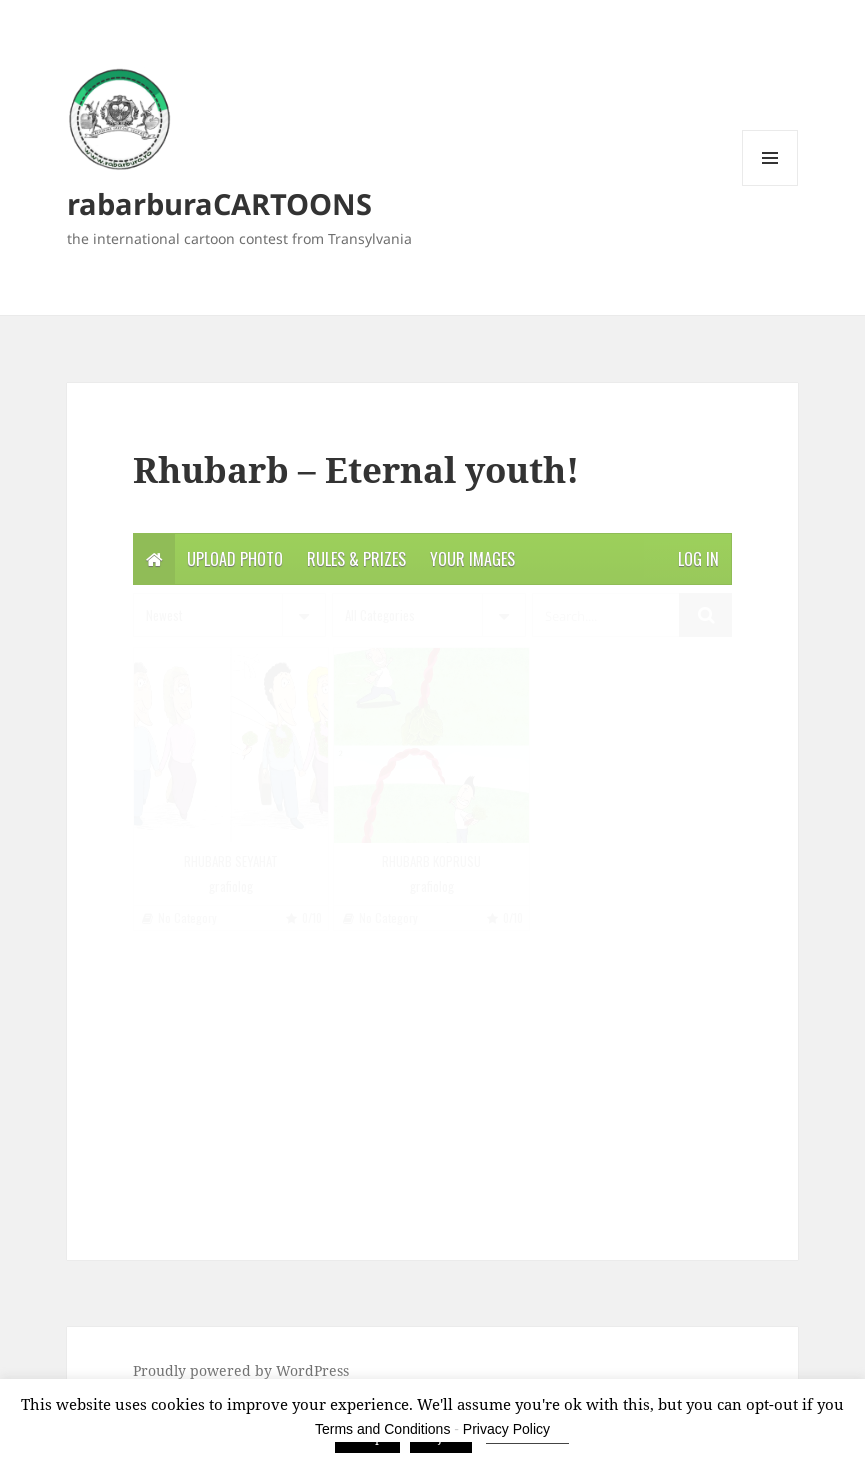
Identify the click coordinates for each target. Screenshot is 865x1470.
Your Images (472, 559)
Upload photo (235, 559)
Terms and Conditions (382, 1429)
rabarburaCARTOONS (219, 203)
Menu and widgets (770, 185)
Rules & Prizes (356, 559)
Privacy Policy (506, 1429)
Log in (698, 559)
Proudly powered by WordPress (241, 1370)
